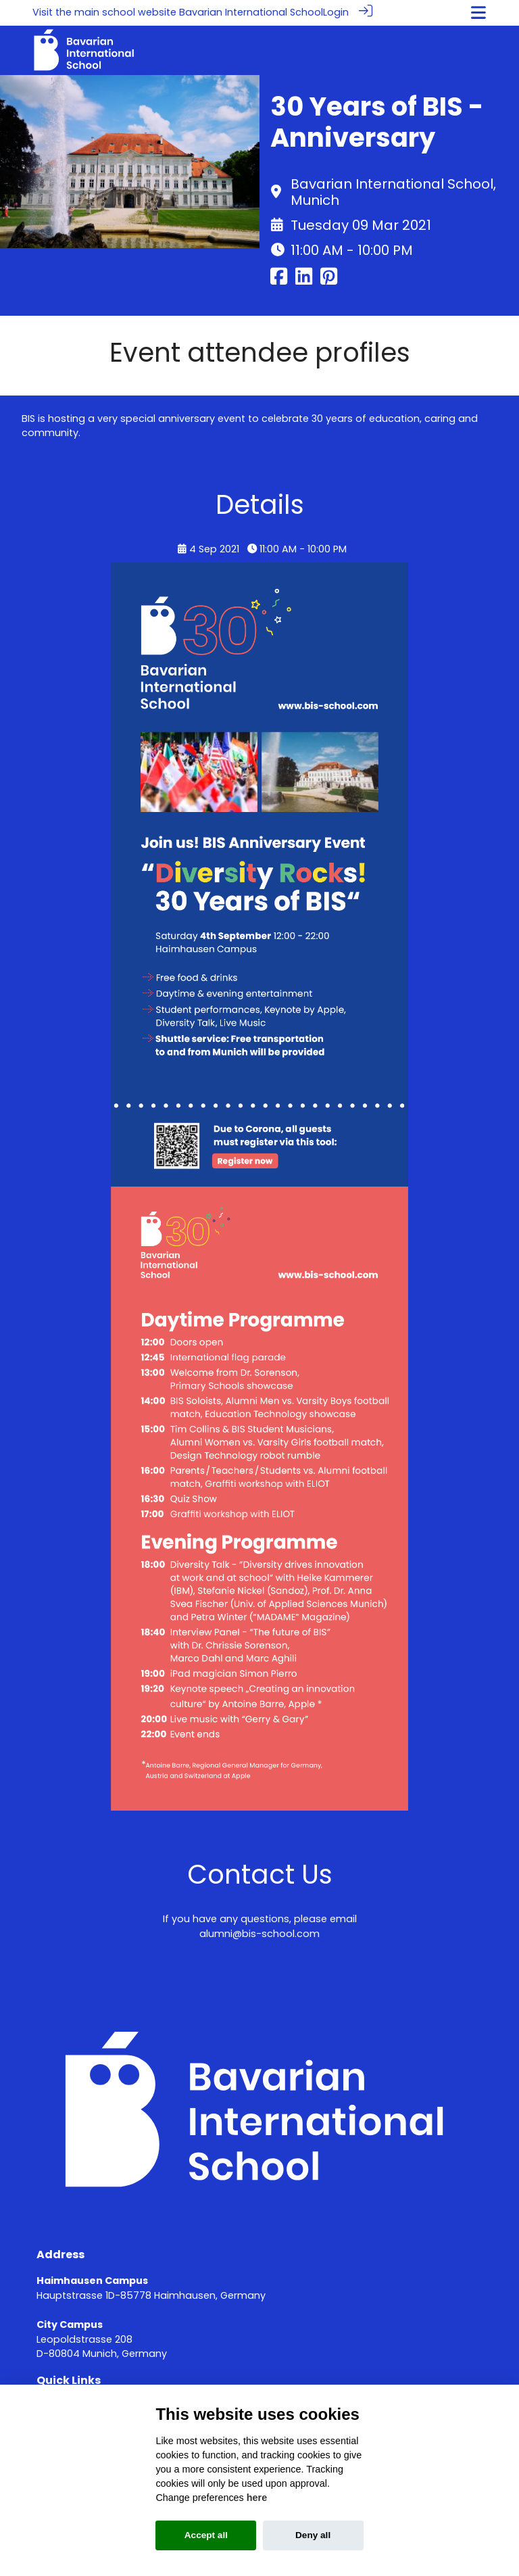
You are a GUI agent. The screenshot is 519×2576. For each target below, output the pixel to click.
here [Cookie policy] (257, 2497)
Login (336, 12)
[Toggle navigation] (478, 12)
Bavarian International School (251, 12)
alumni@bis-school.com (259, 1933)
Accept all (206, 2535)
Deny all (312, 2535)
